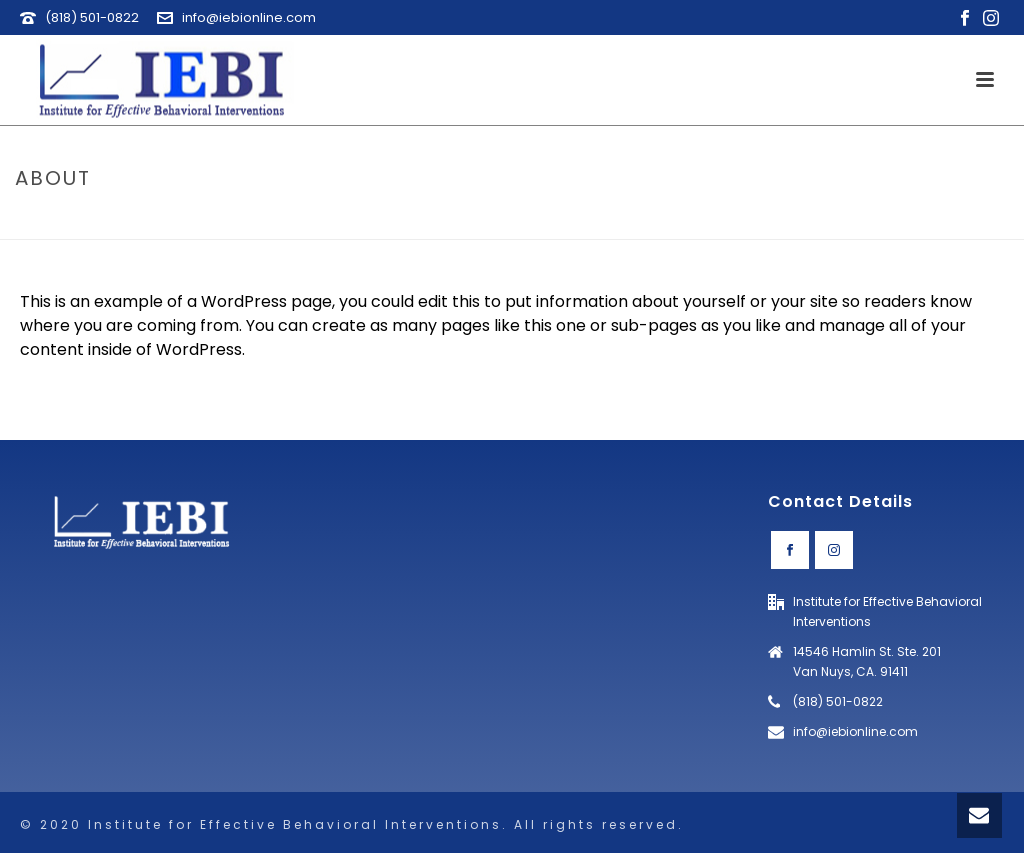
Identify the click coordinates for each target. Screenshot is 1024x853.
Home (918, 220)
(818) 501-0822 (92, 17)
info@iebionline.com (249, 17)
